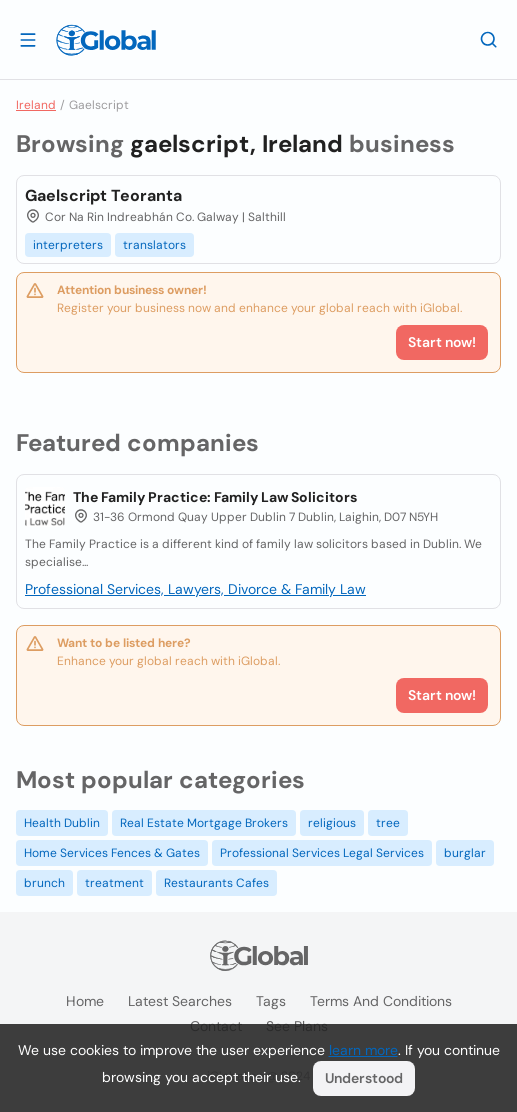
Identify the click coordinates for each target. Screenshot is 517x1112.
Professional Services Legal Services (322, 853)
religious (332, 823)
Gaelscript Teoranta (103, 195)
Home (85, 1001)
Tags (271, 1001)
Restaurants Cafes (216, 883)
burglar (465, 853)
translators (154, 245)
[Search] (489, 39)
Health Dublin (62, 823)
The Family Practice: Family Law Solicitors (215, 497)
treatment (114, 883)
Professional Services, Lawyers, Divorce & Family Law (195, 589)
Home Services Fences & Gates (112, 853)
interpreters (68, 245)
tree (388, 823)
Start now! (442, 695)
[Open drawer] (28, 39)
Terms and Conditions (381, 1001)
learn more (363, 1050)
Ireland (36, 105)
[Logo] (106, 40)
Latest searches (180, 1001)
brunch (44, 883)
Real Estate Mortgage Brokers (204, 823)
